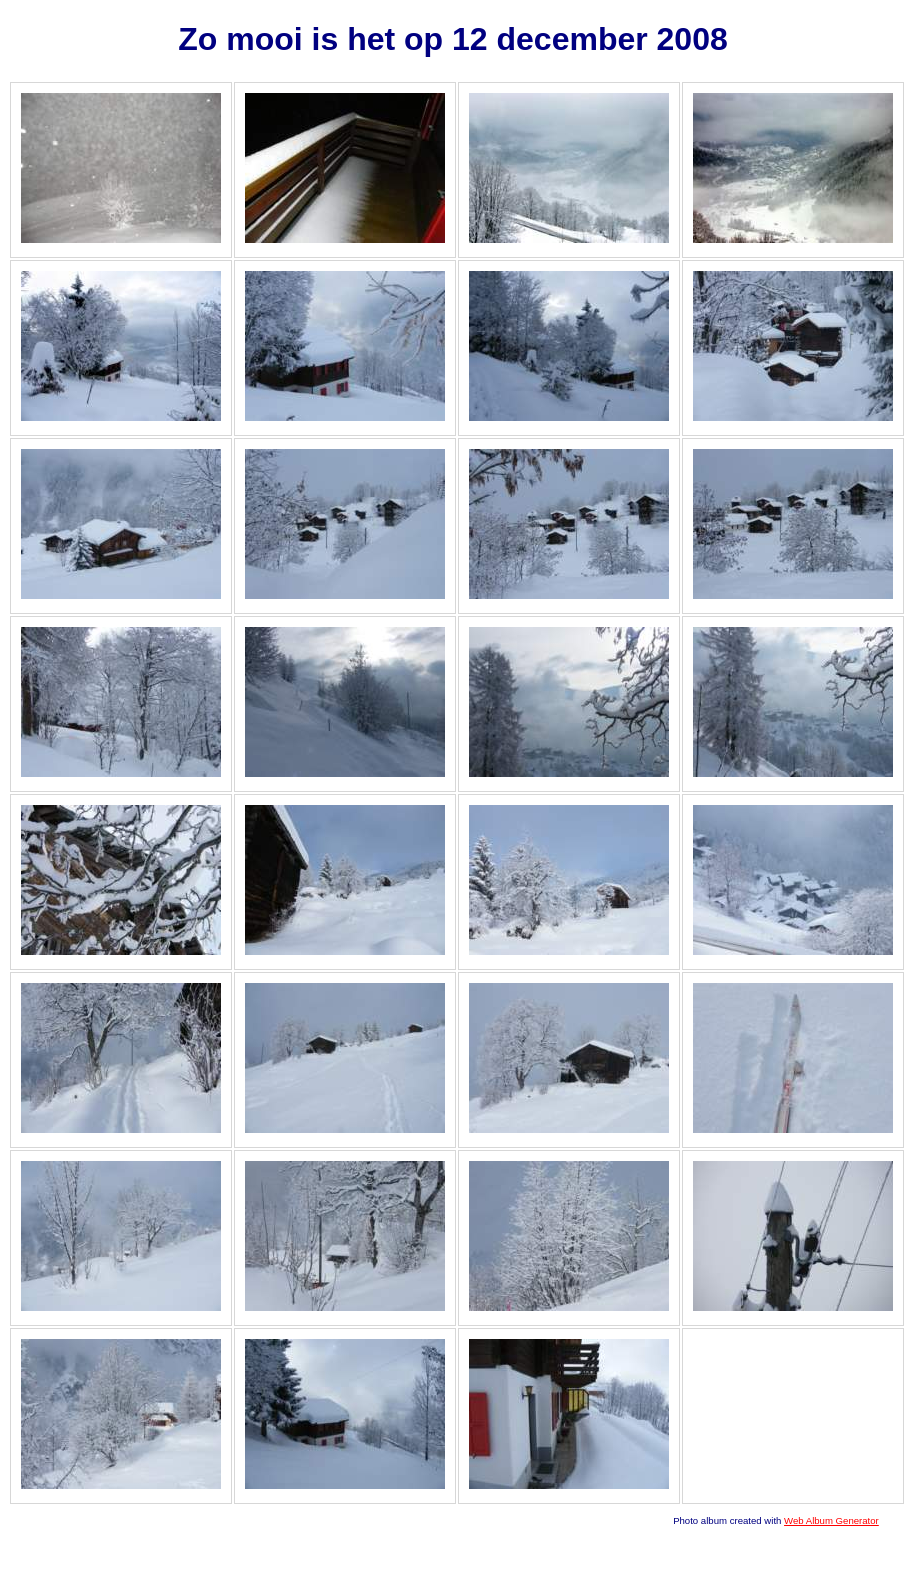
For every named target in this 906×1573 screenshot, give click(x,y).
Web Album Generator (831, 1520)
